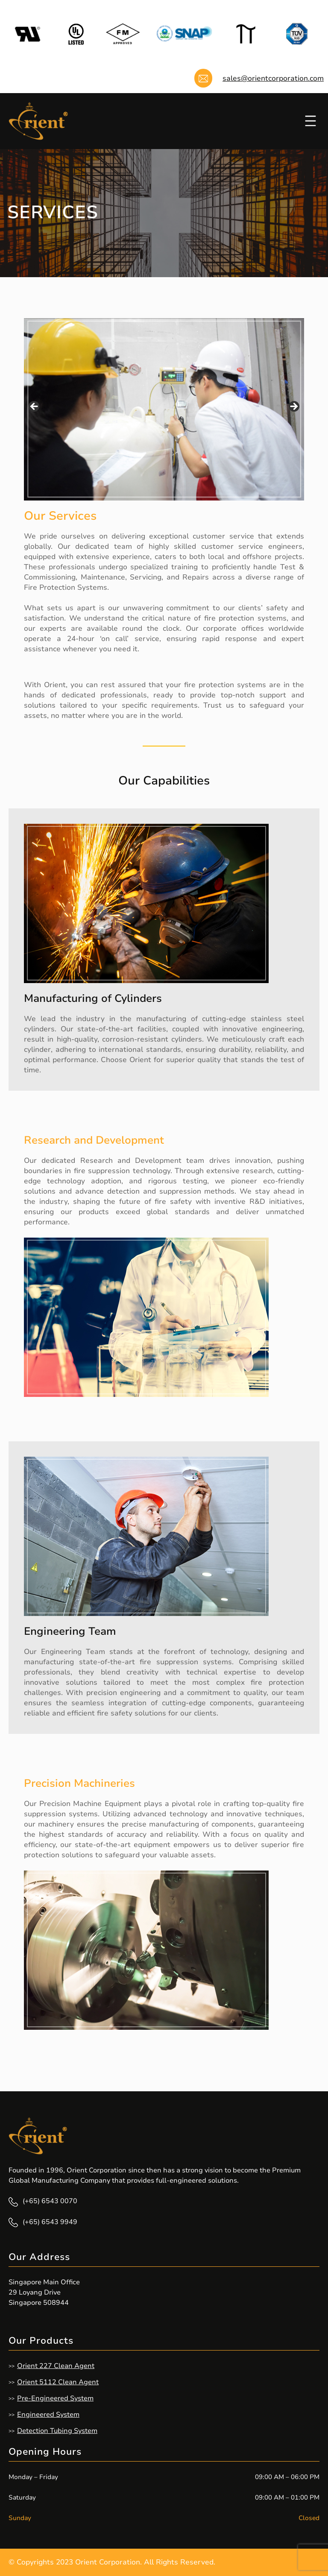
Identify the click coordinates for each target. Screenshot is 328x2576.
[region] (164, 409)
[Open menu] (310, 121)
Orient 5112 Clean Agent (58, 2382)
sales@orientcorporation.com (273, 78)
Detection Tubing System (57, 2430)
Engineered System (48, 2414)
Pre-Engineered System (55, 2398)
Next (293, 407)
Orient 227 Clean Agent (55, 2366)
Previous (34, 407)
